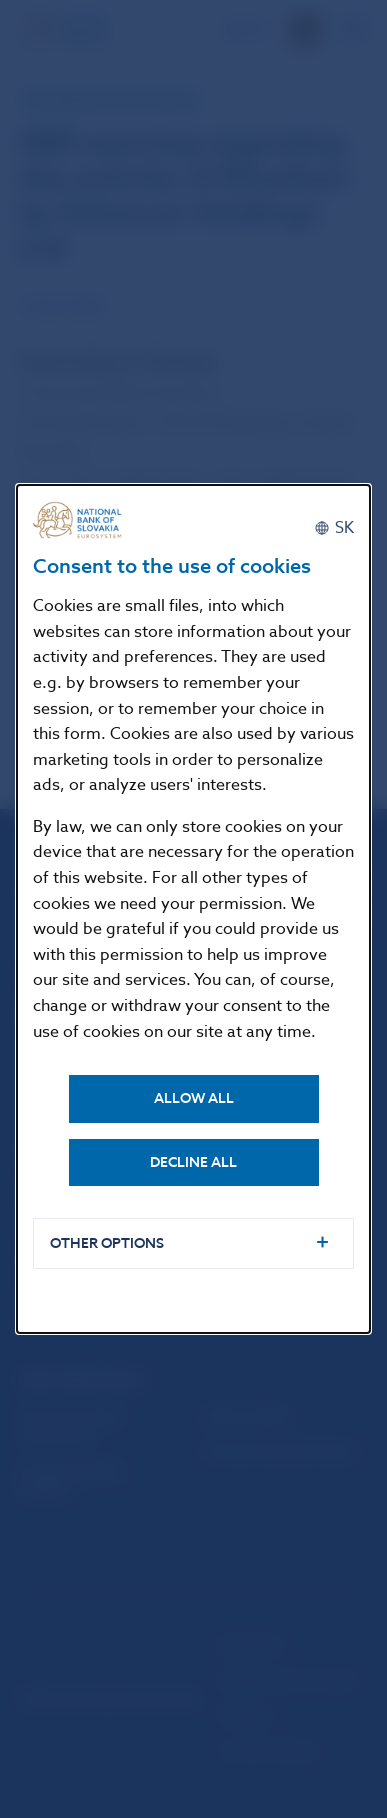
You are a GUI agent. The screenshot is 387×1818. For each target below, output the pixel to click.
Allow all (194, 1098)
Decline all (193, 1162)
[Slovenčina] (334, 528)
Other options (107, 1243)
